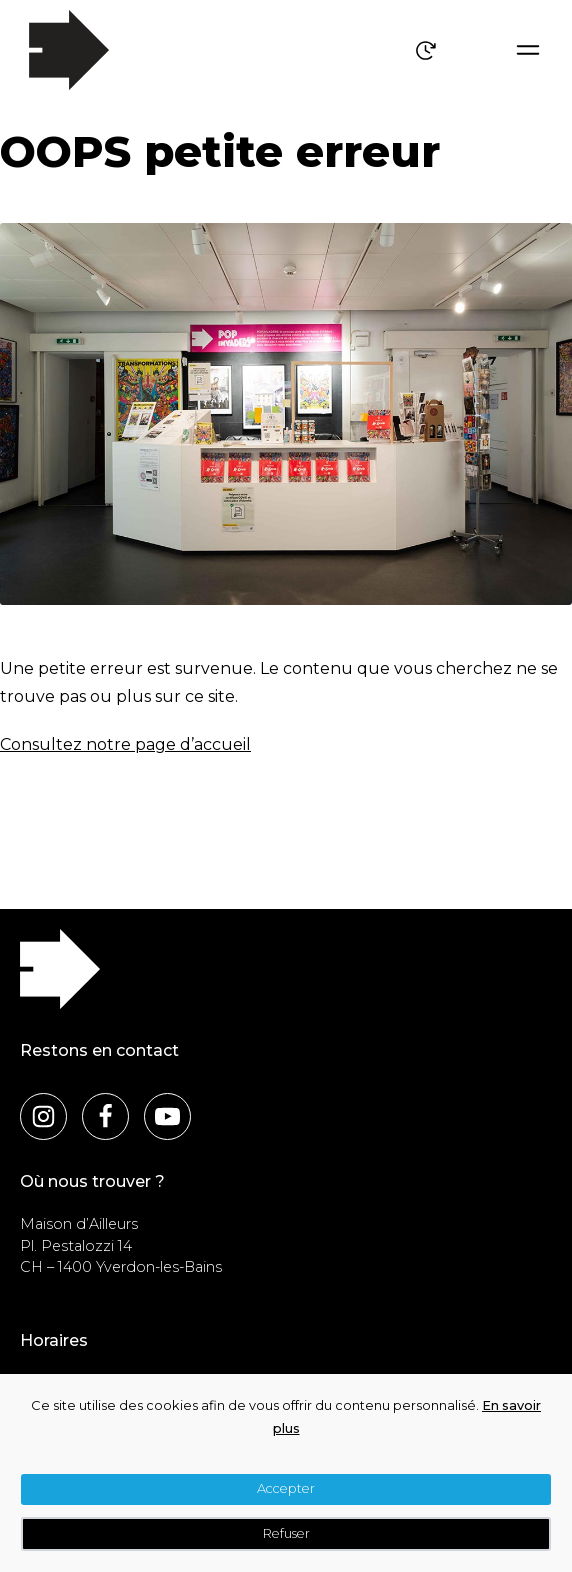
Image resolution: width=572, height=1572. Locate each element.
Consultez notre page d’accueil (125, 744)
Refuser (286, 1533)
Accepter (286, 1488)
